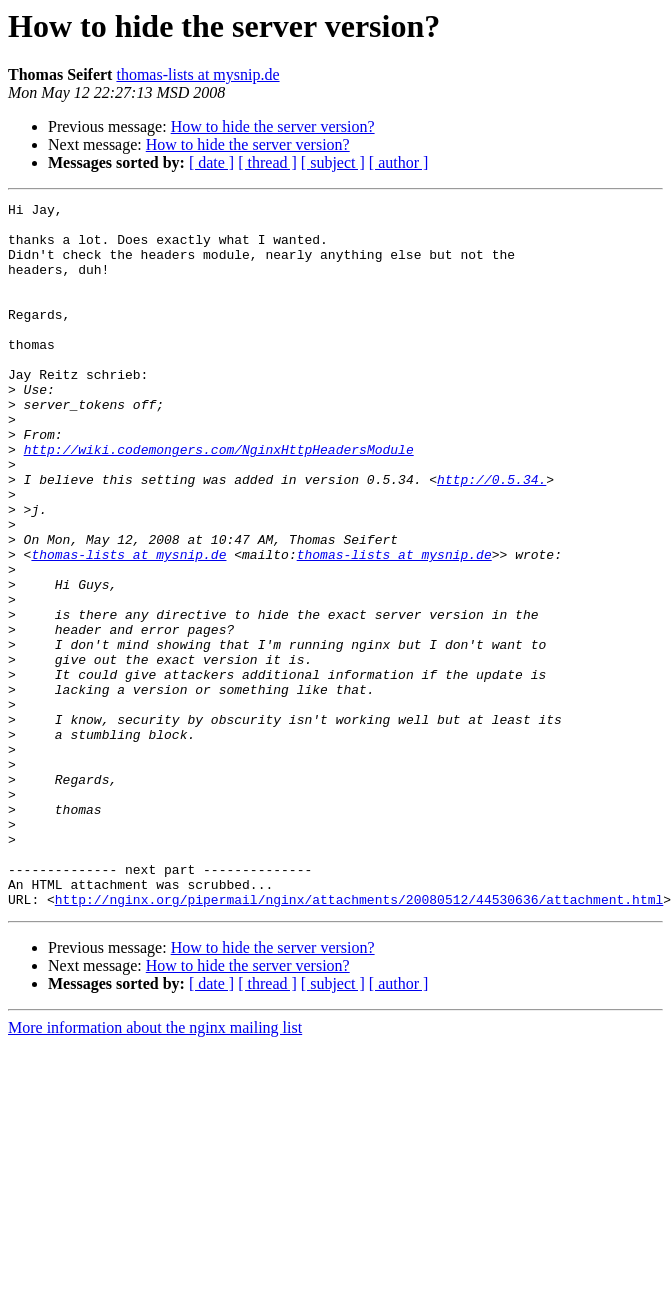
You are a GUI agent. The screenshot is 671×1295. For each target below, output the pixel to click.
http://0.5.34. (491, 536)
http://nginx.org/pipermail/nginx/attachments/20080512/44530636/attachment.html (359, 1040)
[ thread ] (267, 162)
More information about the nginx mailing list (155, 1168)
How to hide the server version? (273, 126)
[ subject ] (333, 162)
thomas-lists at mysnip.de (197, 74)
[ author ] (399, 162)
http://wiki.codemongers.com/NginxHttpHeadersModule (219, 500)
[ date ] (211, 162)
